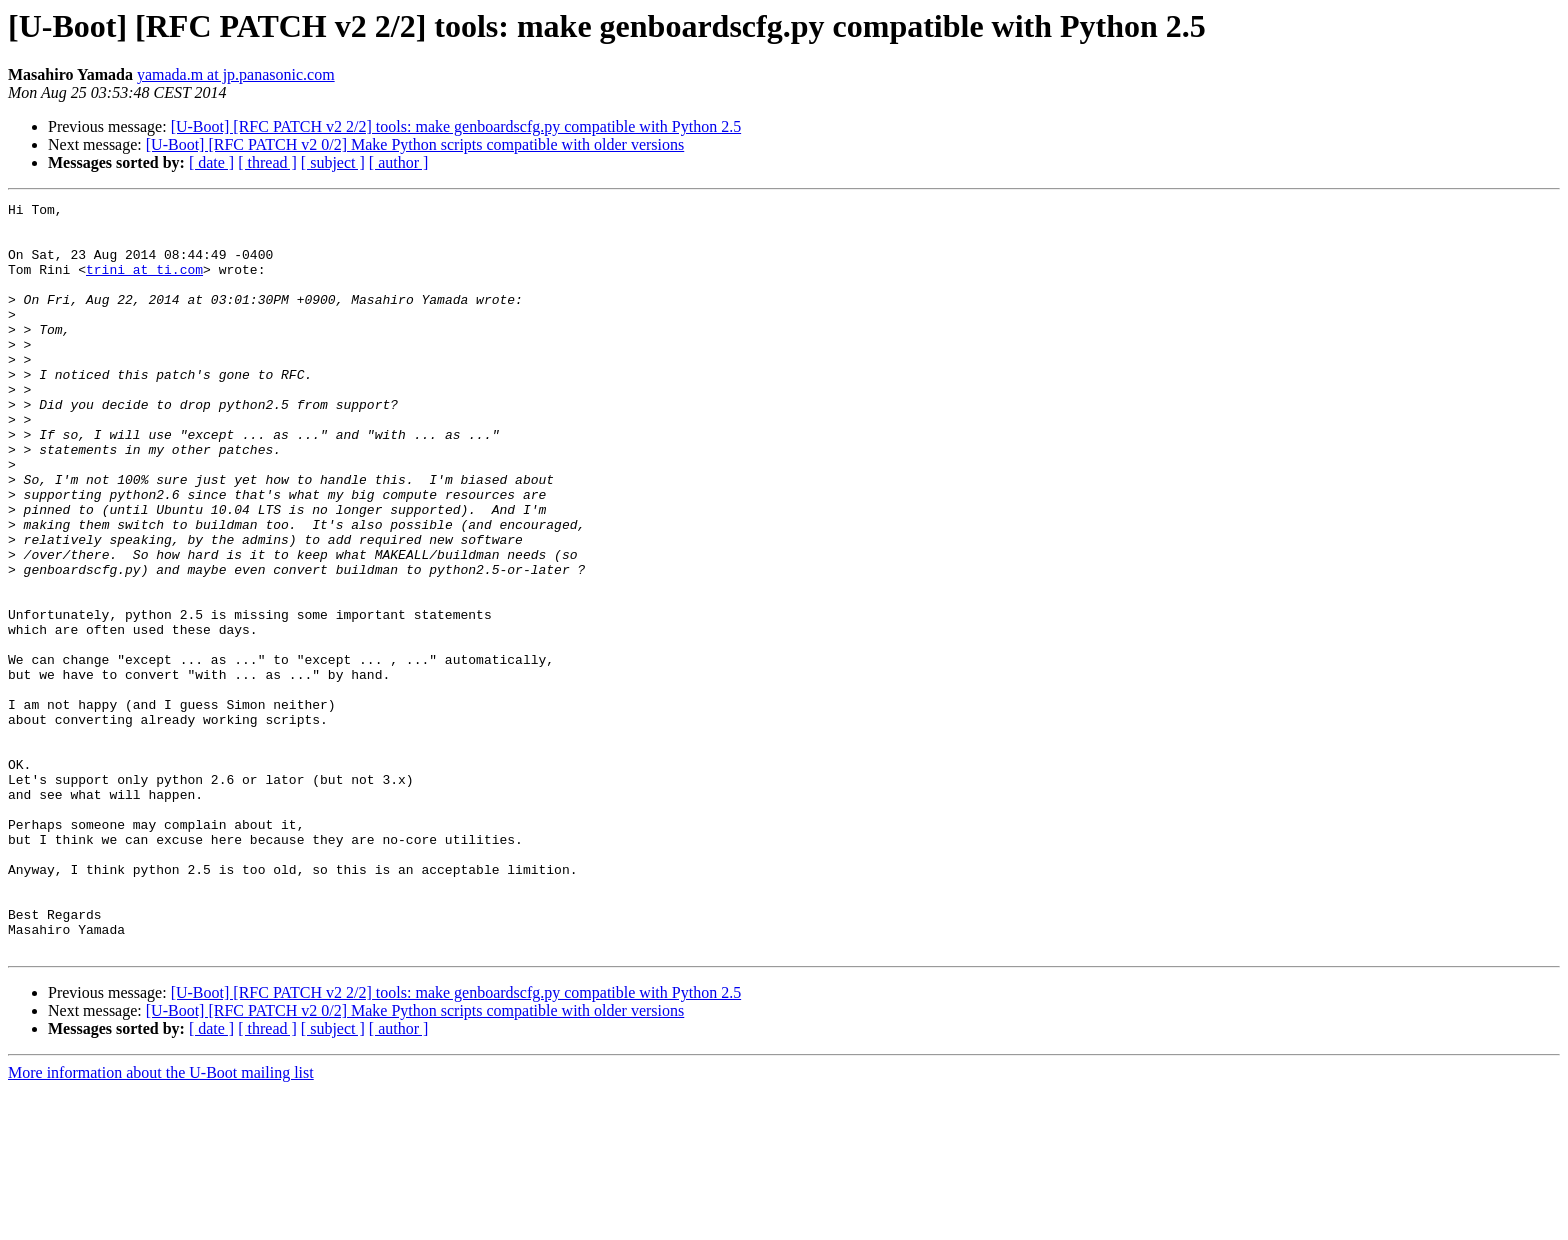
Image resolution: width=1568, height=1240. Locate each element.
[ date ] (211, 162)
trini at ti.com (144, 284)
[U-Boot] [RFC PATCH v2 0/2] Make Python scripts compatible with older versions (415, 144)
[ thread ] (267, 162)
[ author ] (399, 162)
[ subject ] (333, 162)
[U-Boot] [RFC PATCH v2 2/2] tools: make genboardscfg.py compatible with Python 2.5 (456, 126)
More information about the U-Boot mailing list (161, 1222)
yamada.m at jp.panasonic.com (236, 74)
